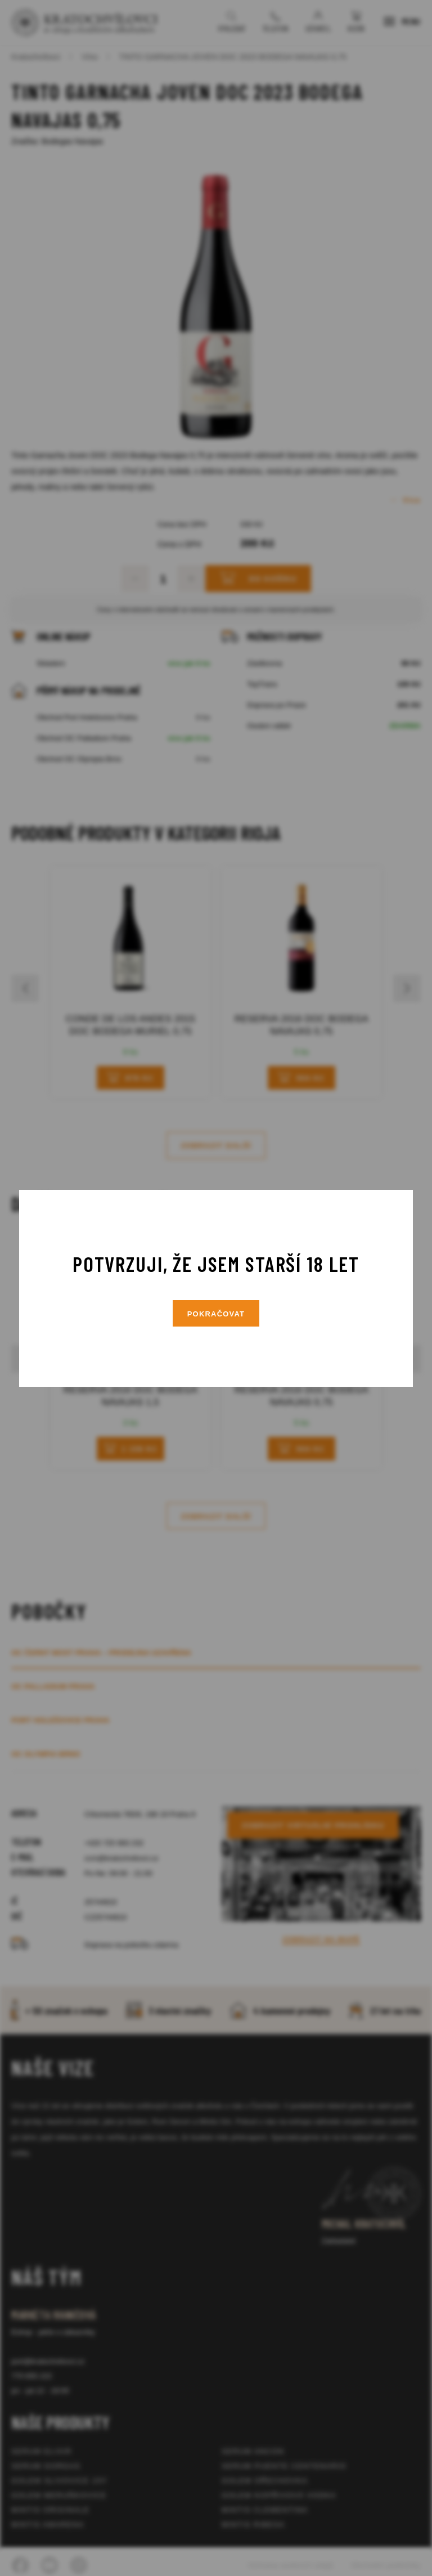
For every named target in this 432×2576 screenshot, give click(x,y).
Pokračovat (216, 1314)
